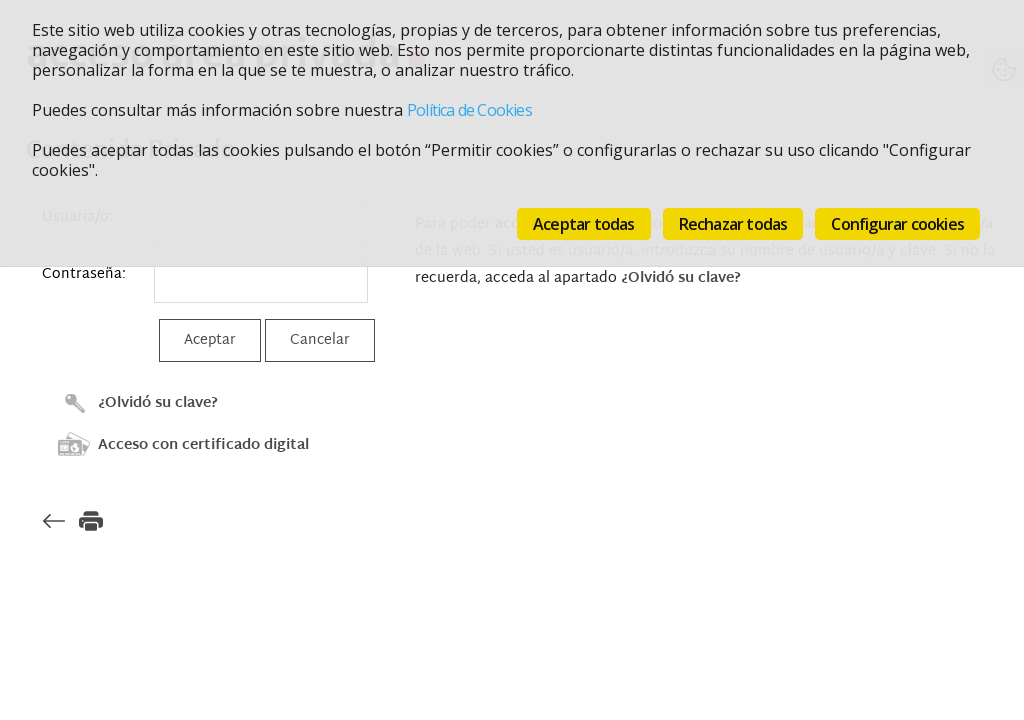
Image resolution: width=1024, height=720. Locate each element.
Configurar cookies (897, 224)
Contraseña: (84, 274)
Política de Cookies (469, 110)
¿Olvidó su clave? (158, 403)
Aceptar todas (584, 224)
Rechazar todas (733, 224)
